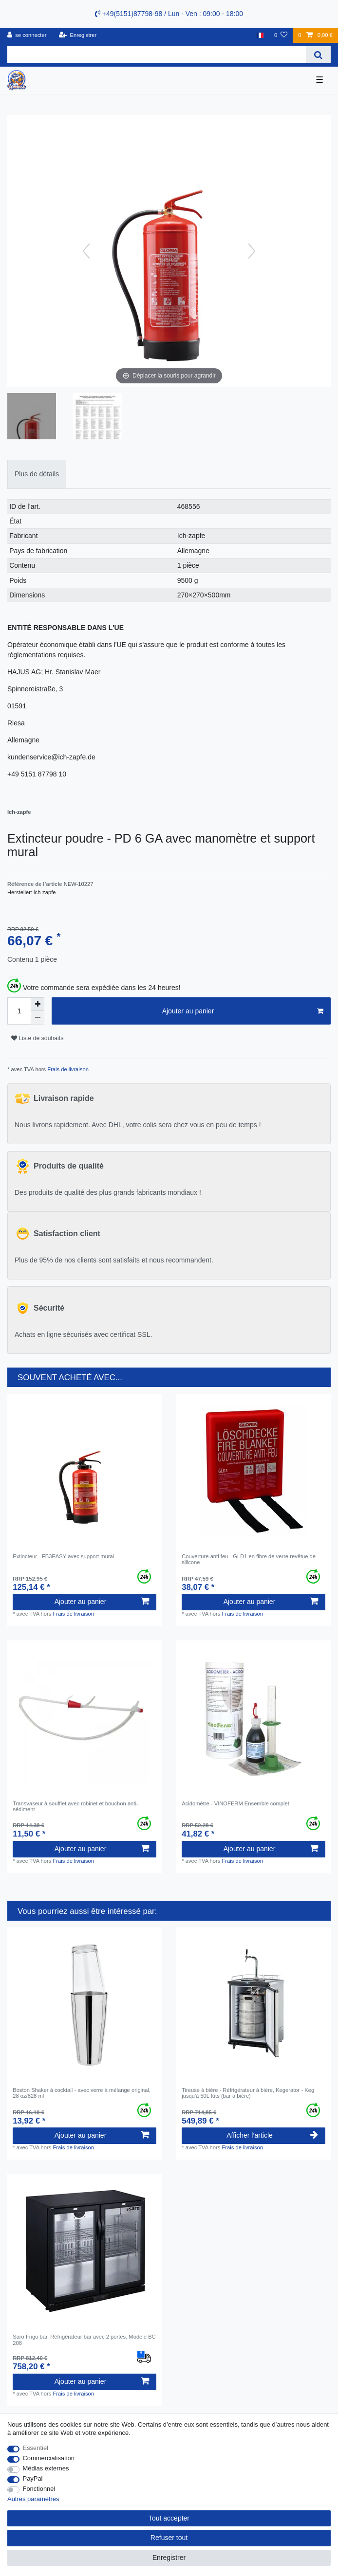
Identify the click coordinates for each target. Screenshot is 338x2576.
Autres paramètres (33, 2499)
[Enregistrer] (78, 35)
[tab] (36, 474)
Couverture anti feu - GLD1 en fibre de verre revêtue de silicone (249, 1559)
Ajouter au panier (242, 1011)
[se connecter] (27, 35)
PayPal (33, 2478)
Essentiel (36, 2447)
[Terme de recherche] (156, 54)
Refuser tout (169, 2537)
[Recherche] (318, 54)
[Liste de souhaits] (281, 35)
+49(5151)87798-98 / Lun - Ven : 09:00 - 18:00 (169, 14)
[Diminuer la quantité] (37, 1018)
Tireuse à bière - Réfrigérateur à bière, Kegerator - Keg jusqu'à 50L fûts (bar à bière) (248, 2093)
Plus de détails (37, 474)
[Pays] (260, 35)
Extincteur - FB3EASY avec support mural (63, 1556)
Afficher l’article (272, 2135)
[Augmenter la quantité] (37, 1004)
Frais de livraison (67, 1069)
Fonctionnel (39, 2488)
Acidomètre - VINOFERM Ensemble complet (235, 1803)
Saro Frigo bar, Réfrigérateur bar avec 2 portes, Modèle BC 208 (84, 2339)
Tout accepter (169, 2518)
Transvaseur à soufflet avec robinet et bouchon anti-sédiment (75, 1806)
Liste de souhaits (37, 1038)
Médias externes (46, 2468)
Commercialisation (49, 2458)
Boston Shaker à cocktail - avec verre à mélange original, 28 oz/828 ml (81, 2093)
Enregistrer (169, 2557)
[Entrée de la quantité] (19, 1011)
